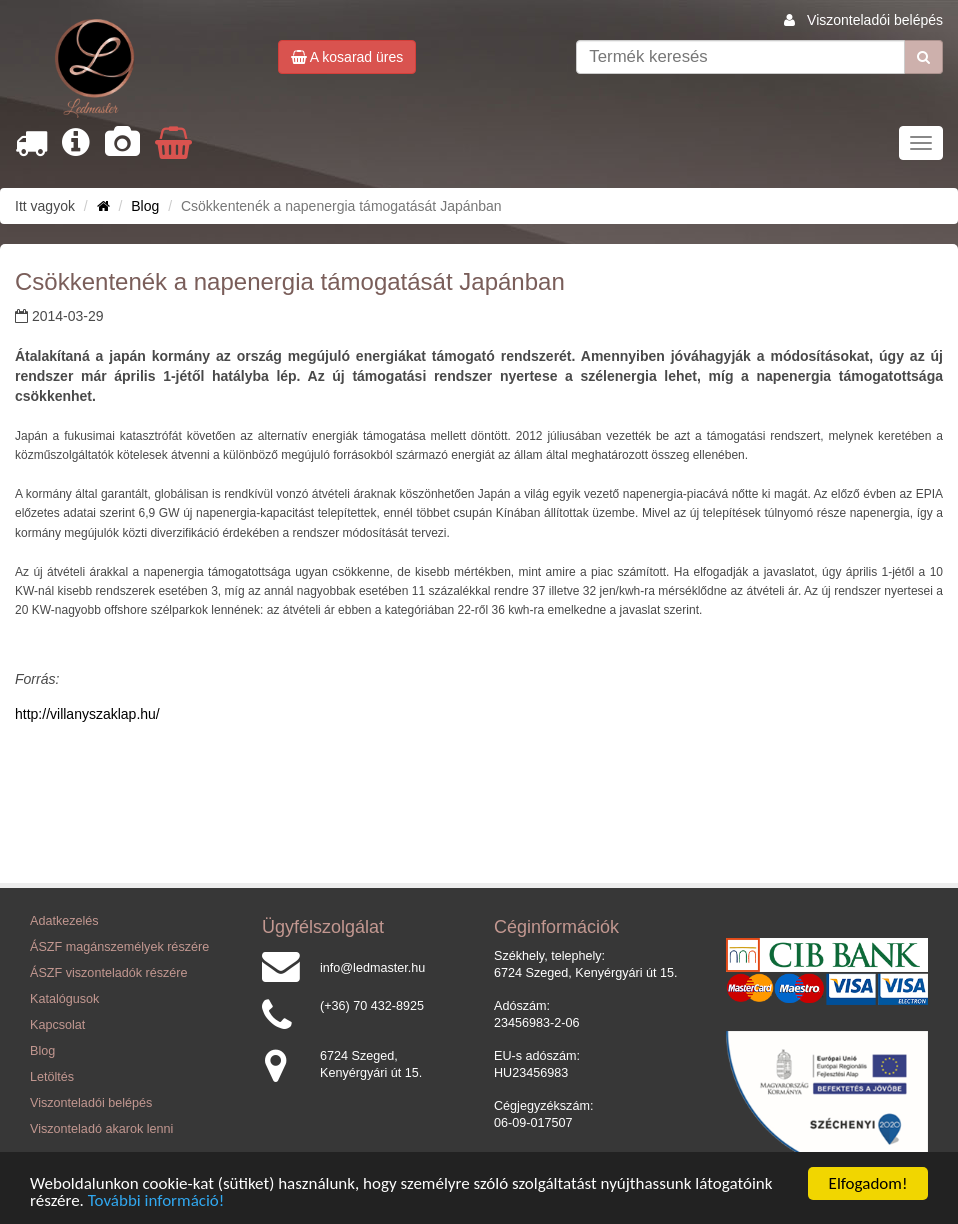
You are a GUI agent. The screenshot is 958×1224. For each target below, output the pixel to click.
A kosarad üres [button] (347, 57)
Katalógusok (64, 999)
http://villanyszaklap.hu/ (87, 714)
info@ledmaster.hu (372, 968)
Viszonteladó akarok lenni (101, 1129)
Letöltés (52, 1077)
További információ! (156, 1200)
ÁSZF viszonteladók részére (108, 973)
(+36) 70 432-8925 (372, 1006)
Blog (145, 206)
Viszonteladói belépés (875, 20)
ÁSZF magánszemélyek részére (119, 947)
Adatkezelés (64, 921)
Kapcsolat (57, 1025)
